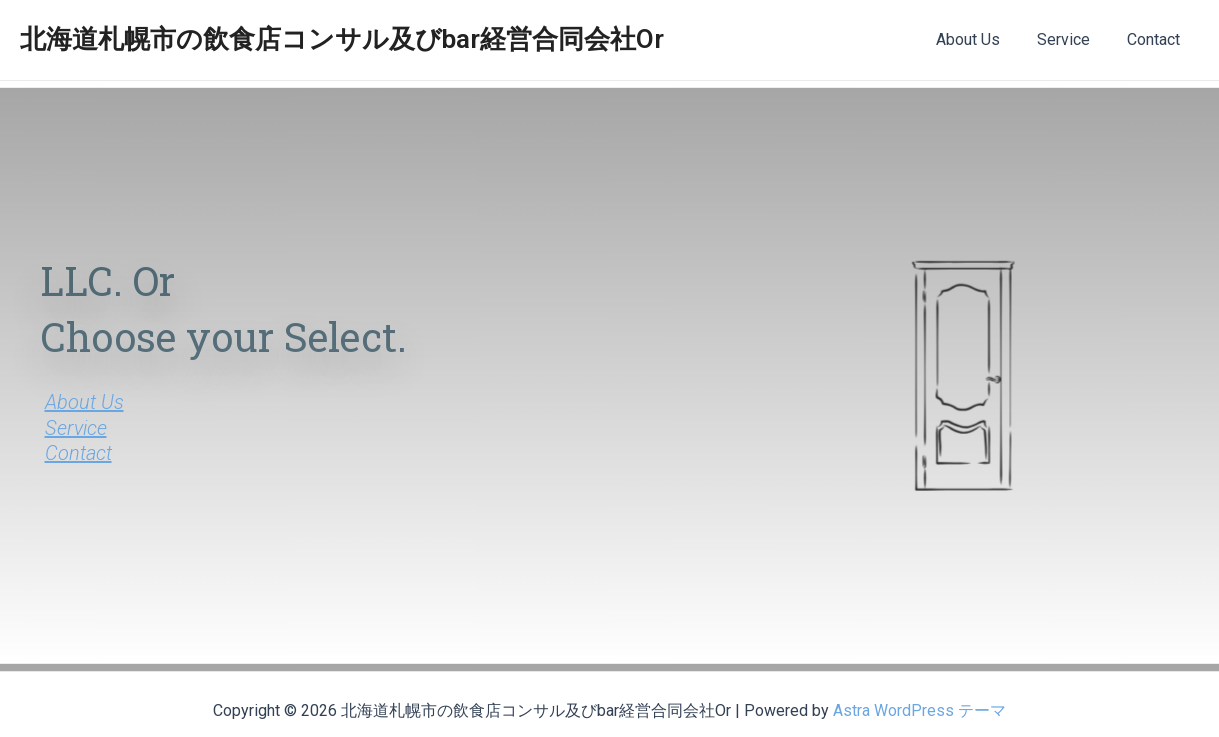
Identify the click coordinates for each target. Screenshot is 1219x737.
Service (1071, 39)
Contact (1156, 39)
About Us (981, 39)
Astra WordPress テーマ (919, 710)
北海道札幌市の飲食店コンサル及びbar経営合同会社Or (342, 39)
